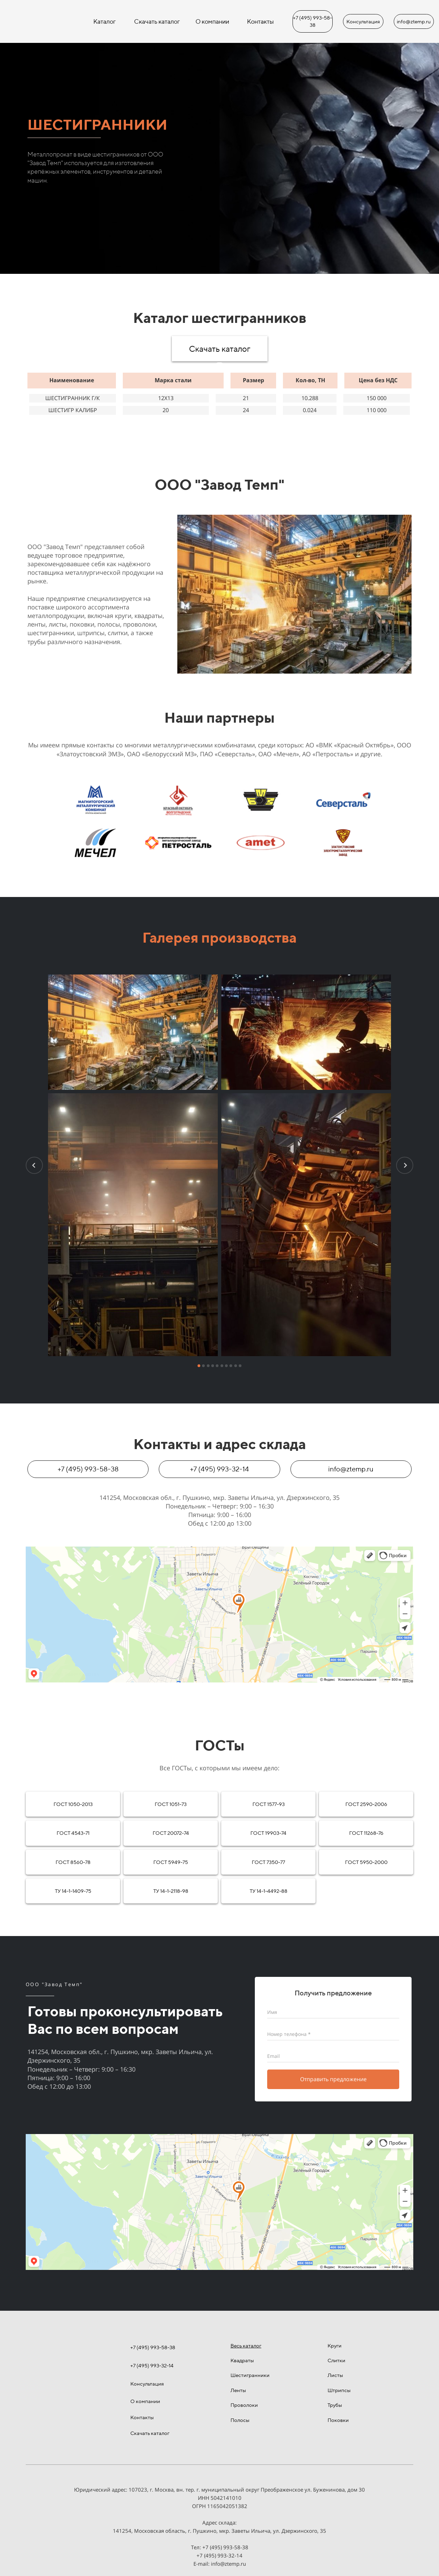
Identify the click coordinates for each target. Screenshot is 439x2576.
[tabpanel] (219, 393)
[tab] (219, 365)
